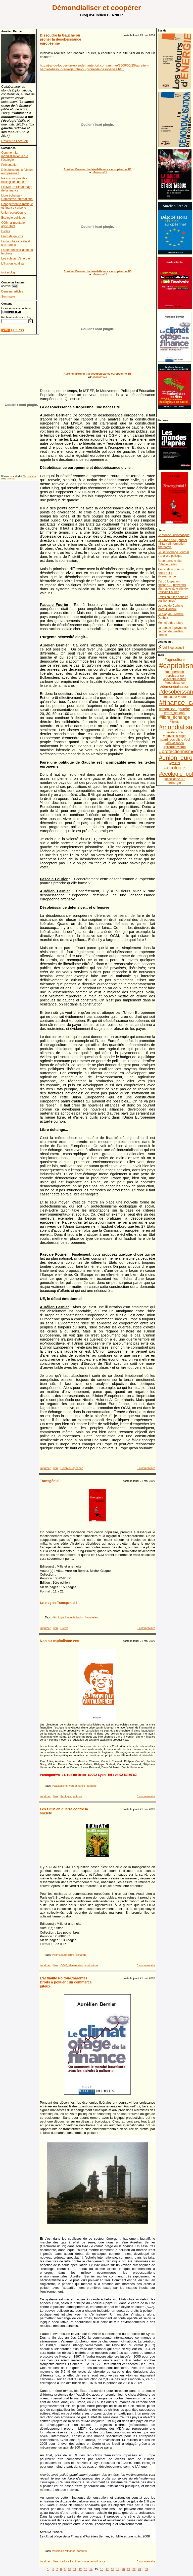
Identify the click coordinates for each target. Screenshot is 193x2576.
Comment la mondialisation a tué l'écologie (14, 156)
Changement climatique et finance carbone (17, 205)
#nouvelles (170, 736)
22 (133, 2569)
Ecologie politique (13, 217)
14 (90, 2569)
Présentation (9, 165)
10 (69, 2569)
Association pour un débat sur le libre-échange (171, 573)
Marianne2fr (99, 172)
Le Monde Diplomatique (173, 535)
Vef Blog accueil (171, 647)
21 (128, 2569)
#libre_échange (174, 717)
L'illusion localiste (12, 263)
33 (146, 2569)
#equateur (170, 697)
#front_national (174, 713)
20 (123, 2569)
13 (85, 2569)
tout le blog (8, 272)
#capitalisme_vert (63, 1785)
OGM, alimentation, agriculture (14, 224)
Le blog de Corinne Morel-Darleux (170, 607)
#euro (182, 697)
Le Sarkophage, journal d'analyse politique (173, 554)
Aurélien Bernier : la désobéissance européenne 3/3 (97, 373)
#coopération (174, 672)
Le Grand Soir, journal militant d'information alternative (172, 543)
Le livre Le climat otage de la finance (16, 188)
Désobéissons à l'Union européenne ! (17, 171)
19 (117, 2569)
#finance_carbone (85, 1785)
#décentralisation (174, 679)
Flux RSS (12, 330)
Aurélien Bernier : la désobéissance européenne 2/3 (97, 271)
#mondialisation (74, 1617)
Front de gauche (12, 236)
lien (55, 1468)
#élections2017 (175, 779)
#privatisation (175, 743)
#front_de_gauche (174, 709)
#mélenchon (174, 732)
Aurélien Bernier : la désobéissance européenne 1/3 (97, 169)
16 (101, 2569)
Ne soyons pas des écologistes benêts (14, 180)
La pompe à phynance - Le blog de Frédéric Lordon (173, 631)
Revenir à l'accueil (14, 141)
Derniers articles (12, 291)
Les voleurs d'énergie (15, 258)
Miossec (20, 478)
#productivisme (175, 747)
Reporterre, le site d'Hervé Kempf (169, 562)
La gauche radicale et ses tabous (15, 243)
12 (80, 2569)
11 (74, 2569)
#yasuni (174, 763)
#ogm (182, 736)
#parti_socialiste (171, 739)
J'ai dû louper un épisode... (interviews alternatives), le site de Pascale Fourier (173, 587)
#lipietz (174, 722)
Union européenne (13, 212)
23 (139, 2569)
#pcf (187, 739)
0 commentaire (146, 1468)
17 (107, 2569)
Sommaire (8, 296)
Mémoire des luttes (170, 623)
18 (112, 2569)
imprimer (45, 1468)
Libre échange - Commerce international (17, 197)
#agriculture (175, 659)
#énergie (174, 783)
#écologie (174, 767)
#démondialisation (174, 686)
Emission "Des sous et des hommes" (173, 598)
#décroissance (175, 682)
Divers (5, 231)
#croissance (175, 675)
